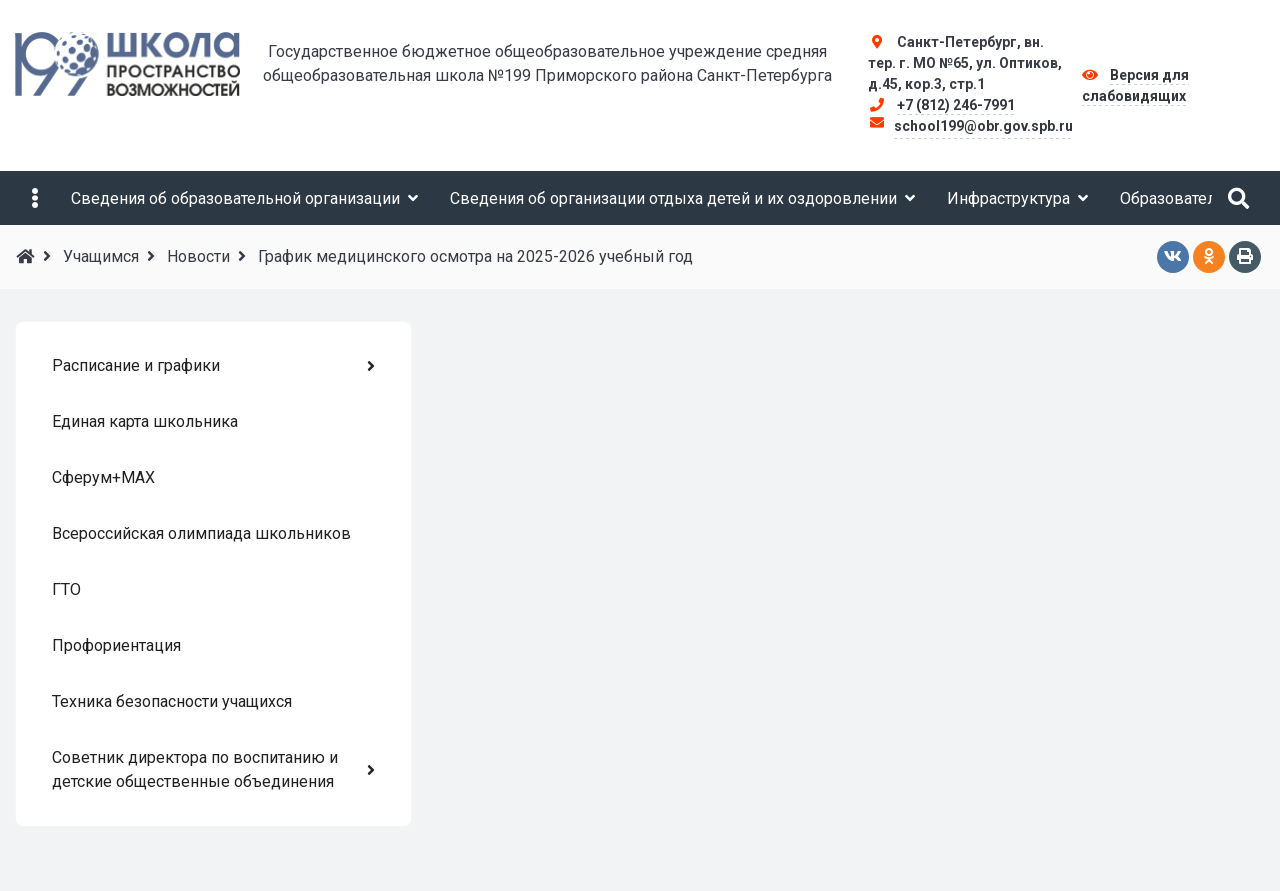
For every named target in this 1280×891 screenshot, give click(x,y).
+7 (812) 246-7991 (956, 105)
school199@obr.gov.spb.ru (983, 126)
